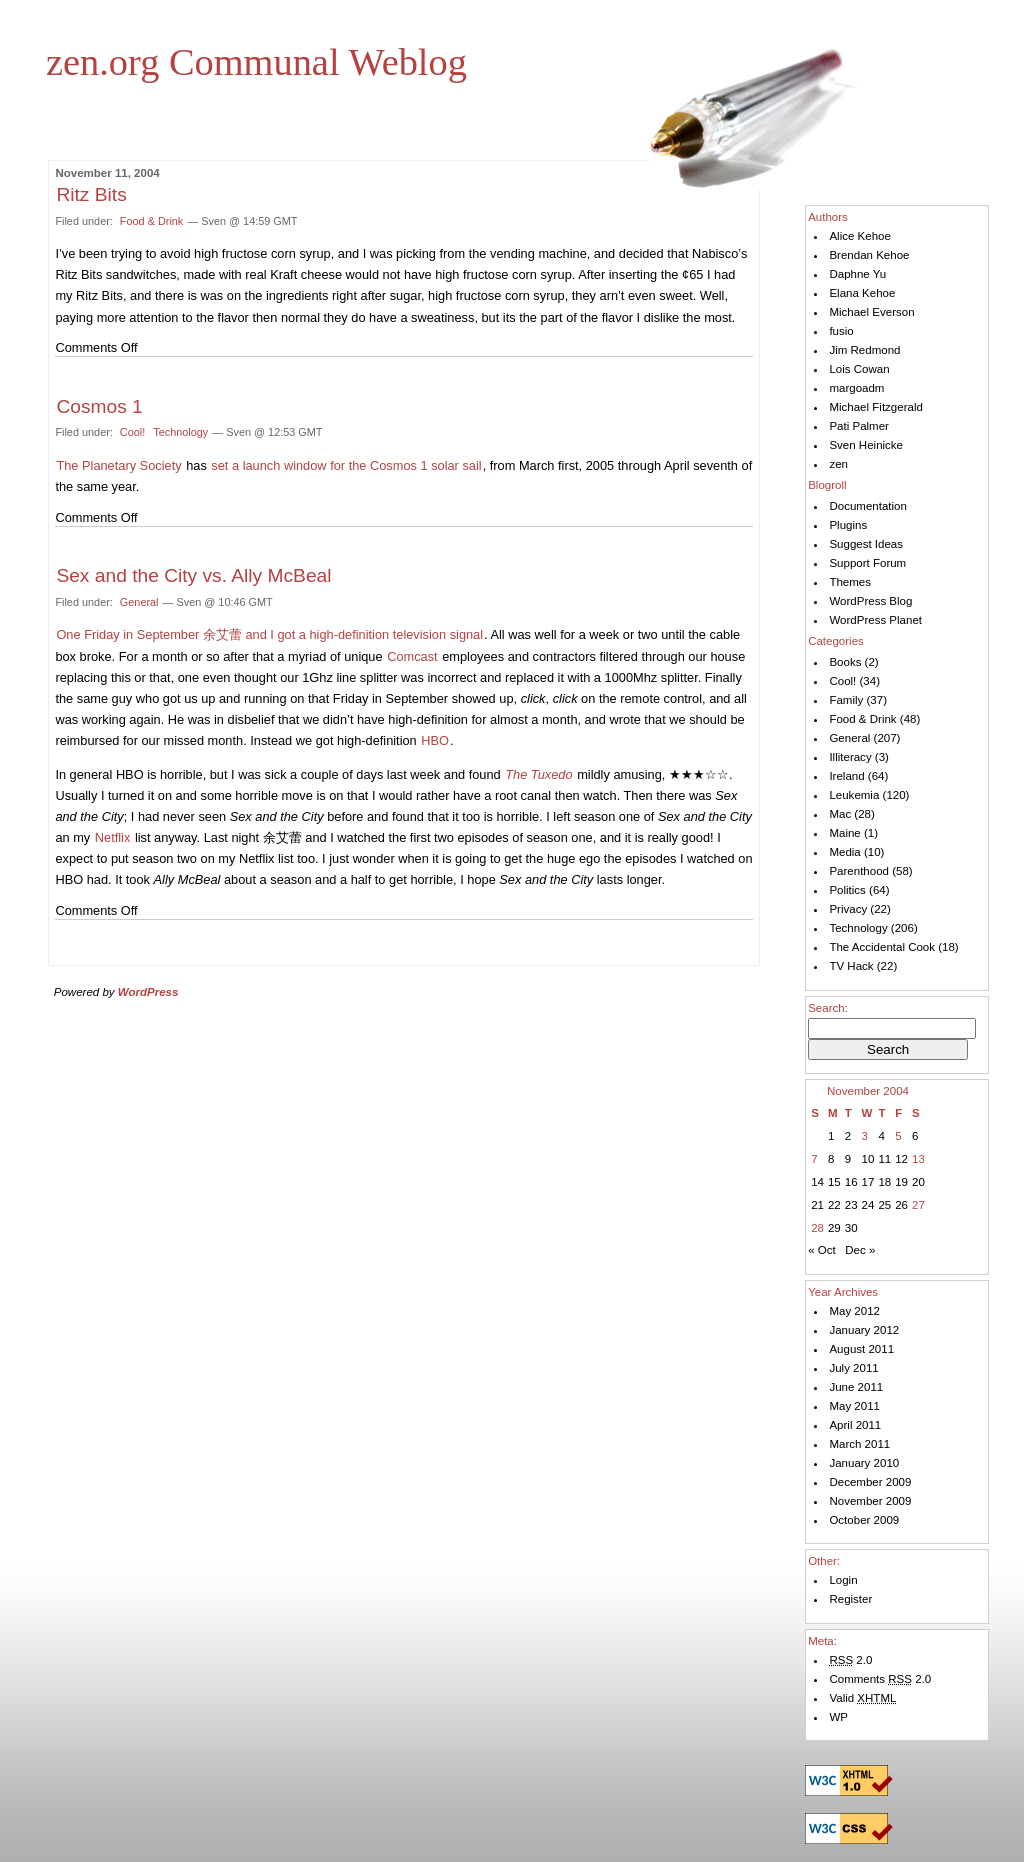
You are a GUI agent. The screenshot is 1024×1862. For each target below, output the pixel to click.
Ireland (846, 776)
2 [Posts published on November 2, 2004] (848, 1136)
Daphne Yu (857, 274)
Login (843, 1580)
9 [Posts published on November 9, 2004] (848, 1159)
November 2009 (870, 1501)
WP (838, 1717)
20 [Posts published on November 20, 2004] (918, 1182)
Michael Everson (871, 312)
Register (850, 1599)
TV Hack (851, 966)
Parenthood (859, 871)
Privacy (848, 909)
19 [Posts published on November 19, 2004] (901, 1182)
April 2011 (855, 1425)
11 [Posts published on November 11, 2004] (884, 1159)
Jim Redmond (864, 350)
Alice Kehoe (859, 236)
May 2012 (854, 1311)
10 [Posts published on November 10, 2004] (868, 1159)
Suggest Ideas (866, 544)
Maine (844, 833)
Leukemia (854, 795)
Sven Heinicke (866, 445)
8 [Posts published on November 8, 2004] (831, 1159)
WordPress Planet (875, 620)
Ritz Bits (91, 194)
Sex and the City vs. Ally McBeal (193, 575)
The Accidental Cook (882, 947)
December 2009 (870, 1482)
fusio (841, 331)
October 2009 (864, 1520)
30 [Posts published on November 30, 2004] (851, 1228)
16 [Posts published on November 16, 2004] (851, 1182)
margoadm (856, 388)
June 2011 (856, 1387)
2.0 (850, 1660)
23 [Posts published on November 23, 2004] (851, 1205)
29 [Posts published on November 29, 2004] (834, 1228)
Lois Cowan (859, 369)
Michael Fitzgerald (875, 407)
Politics (847, 890)
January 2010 (864, 1463)
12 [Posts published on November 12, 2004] (901, 1159)
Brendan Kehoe (869, 255)
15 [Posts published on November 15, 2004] (834, 1182)
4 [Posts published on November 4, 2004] (881, 1136)
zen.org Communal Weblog (256, 62)
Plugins (848, 525)
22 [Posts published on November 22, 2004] (834, 1205)
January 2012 (864, 1330)
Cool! (132, 432)
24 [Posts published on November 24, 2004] (868, 1205)
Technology (180, 432)
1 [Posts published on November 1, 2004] (831, 1136)
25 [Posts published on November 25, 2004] (884, 1205)
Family (846, 700)
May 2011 (854, 1406)
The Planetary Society (118, 465)
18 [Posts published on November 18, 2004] (884, 1182)
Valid (862, 1698)
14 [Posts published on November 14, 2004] (817, 1182)
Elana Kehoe (862, 293)
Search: (828, 1008)
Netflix (113, 837)
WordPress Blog (870, 601)
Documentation (867, 506)
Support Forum (867, 563)
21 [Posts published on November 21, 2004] (817, 1205)
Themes (850, 582)
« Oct (822, 1250)
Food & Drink (151, 221)
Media (844, 852)
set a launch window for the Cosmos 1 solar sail (346, 465)
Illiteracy (850, 757)
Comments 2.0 (880, 1679)
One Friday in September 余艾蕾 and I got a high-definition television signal (269, 634)
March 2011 (859, 1444)
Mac (840, 814)
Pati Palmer (859, 426)
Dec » (860, 1250)
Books (845, 662)
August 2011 (861, 1349)
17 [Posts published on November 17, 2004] (868, 1182)
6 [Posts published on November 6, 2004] (915, 1136)
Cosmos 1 (99, 406)
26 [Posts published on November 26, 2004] (901, 1205)
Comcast (412, 656)
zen (838, 464)
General (139, 602)
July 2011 (853, 1368)
